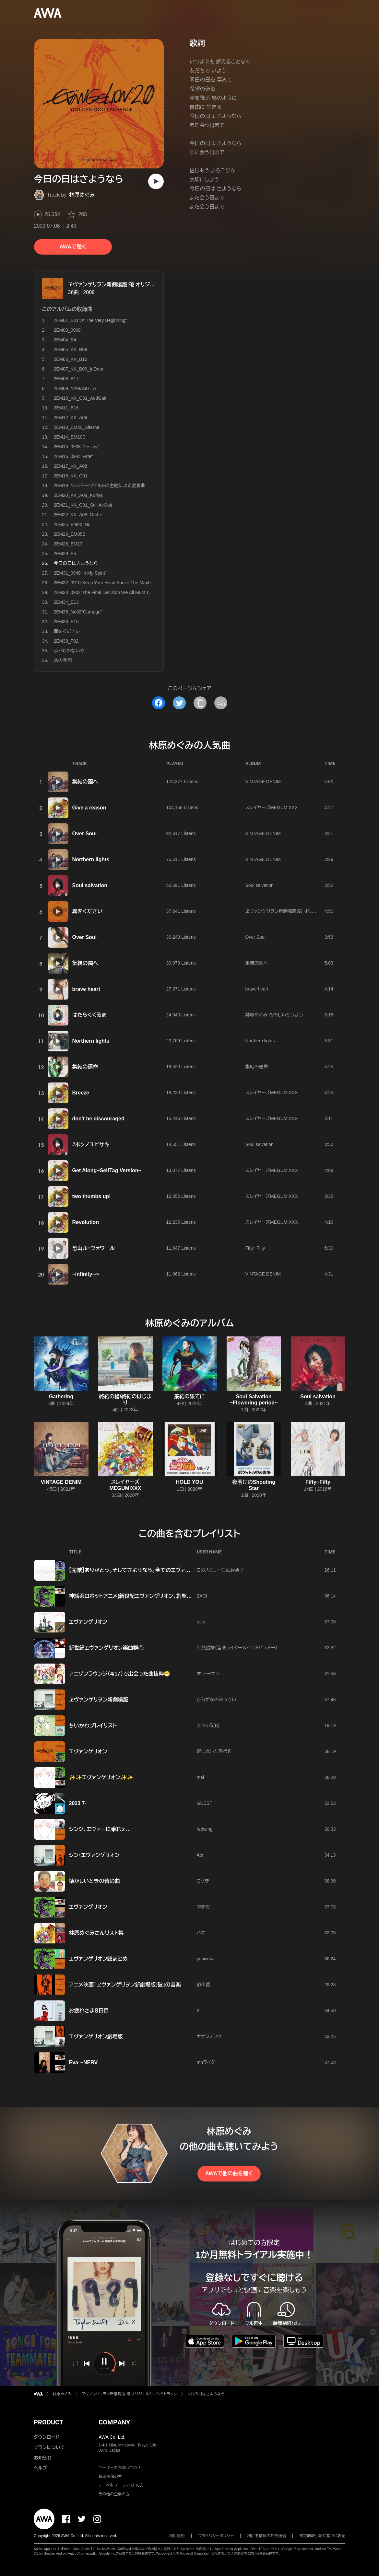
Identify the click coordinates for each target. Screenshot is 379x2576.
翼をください (67, 631)
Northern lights (91, 859)
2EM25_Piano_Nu (72, 524)
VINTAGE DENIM (263, 781)
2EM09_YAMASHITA (75, 388)
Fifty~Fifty (255, 1248)
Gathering (61, 1396)
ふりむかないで (69, 650)
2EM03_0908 (67, 330)
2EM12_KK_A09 (71, 417)
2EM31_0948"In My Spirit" (80, 573)
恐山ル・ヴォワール (93, 1248)
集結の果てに (189, 1396)
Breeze (80, 1092)
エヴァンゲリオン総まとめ (98, 1959)
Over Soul (84, 833)
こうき (203, 1880)
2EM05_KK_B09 (71, 349)
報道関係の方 (110, 2476)
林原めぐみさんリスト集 (96, 1933)
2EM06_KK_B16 (71, 359)
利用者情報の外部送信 (266, 2536)
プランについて (49, 2447)
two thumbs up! (91, 1196)
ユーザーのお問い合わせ (120, 2468)
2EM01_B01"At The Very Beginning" (90, 320)
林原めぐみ (82, 195)
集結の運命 (85, 1067)
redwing (205, 1829)
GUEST (204, 1803)
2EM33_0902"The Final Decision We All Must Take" (106, 592)
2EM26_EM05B (70, 534)
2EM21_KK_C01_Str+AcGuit (83, 505)
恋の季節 (63, 660)
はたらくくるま (89, 1015)
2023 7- (78, 1803)
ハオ (201, 1932)
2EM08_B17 (66, 378)
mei (200, 1777)
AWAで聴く (72, 246)
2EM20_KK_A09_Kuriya (78, 495)
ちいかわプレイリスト (93, 1725)
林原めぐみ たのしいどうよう (274, 1014)
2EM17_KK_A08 (71, 466)
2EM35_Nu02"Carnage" (78, 611)
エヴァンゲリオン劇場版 (96, 2036)
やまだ (203, 1906)
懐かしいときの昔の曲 (94, 1881)
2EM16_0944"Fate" (73, 456)
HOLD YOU (189, 1482)
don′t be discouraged (98, 1118)
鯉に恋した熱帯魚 (214, 1751)
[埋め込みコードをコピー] (220, 702)
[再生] (156, 181)
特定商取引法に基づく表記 (322, 2536)
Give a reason (89, 807)
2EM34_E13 (66, 602)
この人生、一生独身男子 (220, 1570)
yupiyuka (206, 1958)
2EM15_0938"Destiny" (76, 446)
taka (201, 1621)
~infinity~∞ (85, 1274)
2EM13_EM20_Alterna (77, 427)
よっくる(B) (208, 1725)
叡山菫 (203, 1984)
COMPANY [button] (114, 2422)
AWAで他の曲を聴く (229, 2173)
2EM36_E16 (66, 621)
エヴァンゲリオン (88, 1622)
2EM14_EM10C (70, 437)
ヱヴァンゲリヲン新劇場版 (98, 1699)
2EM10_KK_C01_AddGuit (80, 398)
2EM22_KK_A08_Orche (78, 514)
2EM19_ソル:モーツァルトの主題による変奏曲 (100, 485)
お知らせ (43, 2457)
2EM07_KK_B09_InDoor (78, 369)
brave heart (86, 989)
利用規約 (177, 2536)
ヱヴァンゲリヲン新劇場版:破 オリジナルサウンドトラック (132, 284)
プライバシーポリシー (216, 2536)
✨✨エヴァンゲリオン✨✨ (101, 1777)
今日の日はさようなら (206, 2394)
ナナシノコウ (209, 2036)
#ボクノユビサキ (91, 1144)
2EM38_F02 (66, 641)
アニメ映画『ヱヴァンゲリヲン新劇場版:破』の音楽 (125, 1984)
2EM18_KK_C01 (71, 475)
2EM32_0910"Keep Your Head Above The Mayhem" (106, 582)
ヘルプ (40, 2467)
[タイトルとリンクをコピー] (200, 702)
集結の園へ (85, 781)
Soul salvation (89, 885)
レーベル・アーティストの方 (121, 2485)
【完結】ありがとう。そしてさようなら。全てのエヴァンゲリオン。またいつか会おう (161, 1570)
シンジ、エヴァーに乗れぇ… (100, 1829)
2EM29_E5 (65, 553)
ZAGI (202, 1595)
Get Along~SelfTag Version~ (106, 1170)
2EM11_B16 (66, 407)
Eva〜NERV (83, 2062)
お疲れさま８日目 (89, 2010)
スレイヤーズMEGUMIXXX (271, 807)
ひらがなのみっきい (216, 1699)
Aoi (200, 1855)
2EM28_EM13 (68, 543)
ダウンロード (46, 2437)
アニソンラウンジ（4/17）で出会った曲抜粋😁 (120, 1674)
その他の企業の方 (114, 2494)
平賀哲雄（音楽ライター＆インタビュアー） (237, 1647)
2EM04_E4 (65, 339)
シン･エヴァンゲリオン (94, 1855)
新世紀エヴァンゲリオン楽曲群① (106, 1648)
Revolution (85, 1222)
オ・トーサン (208, 1673)
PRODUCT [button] (48, 2422)
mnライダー (208, 2062)
